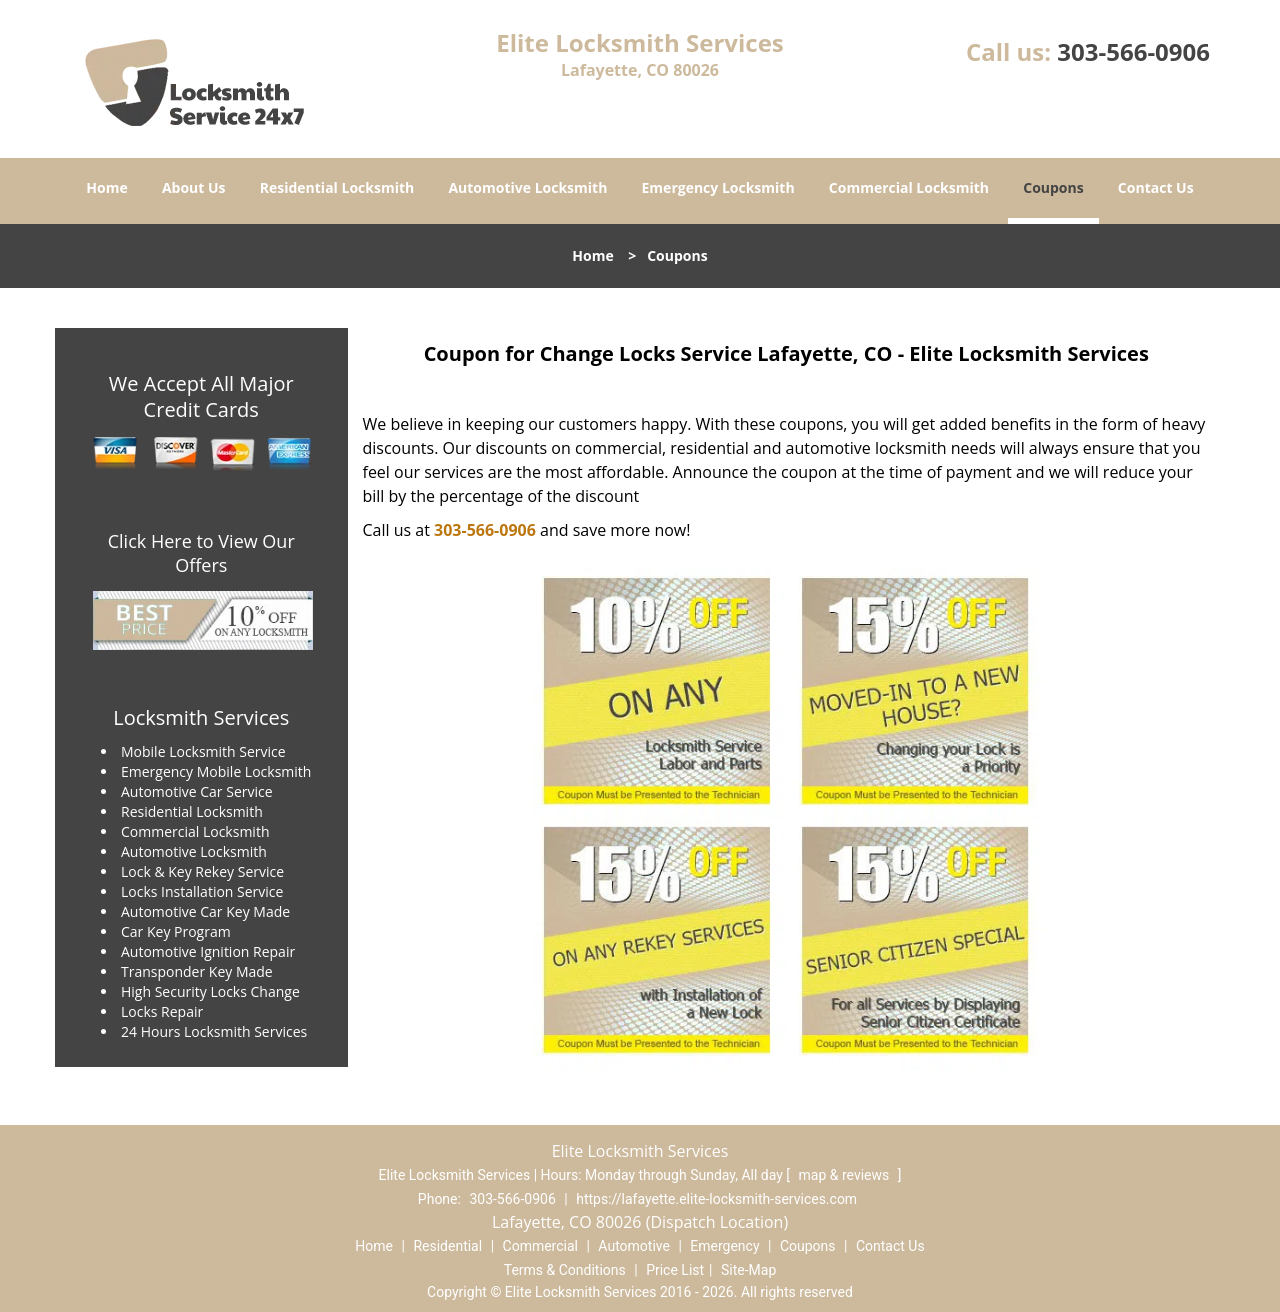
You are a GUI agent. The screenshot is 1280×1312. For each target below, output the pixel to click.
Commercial (540, 1246)
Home (106, 187)
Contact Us (1156, 187)
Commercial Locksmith (909, 187)
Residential (447, 1246)
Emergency (724, 1246)
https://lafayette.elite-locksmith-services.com (716, 1199)
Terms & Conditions (565, 1270)
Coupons (1053, 187)
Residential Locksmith (337, 187)
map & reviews (846, 1175)
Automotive (634, 1246)
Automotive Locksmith (527, 187)
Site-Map (748, 1270)
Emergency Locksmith (718, 187)
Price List (675, 1270)
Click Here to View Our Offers (201, 553)
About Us (194, 187)
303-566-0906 (1133, 51)
